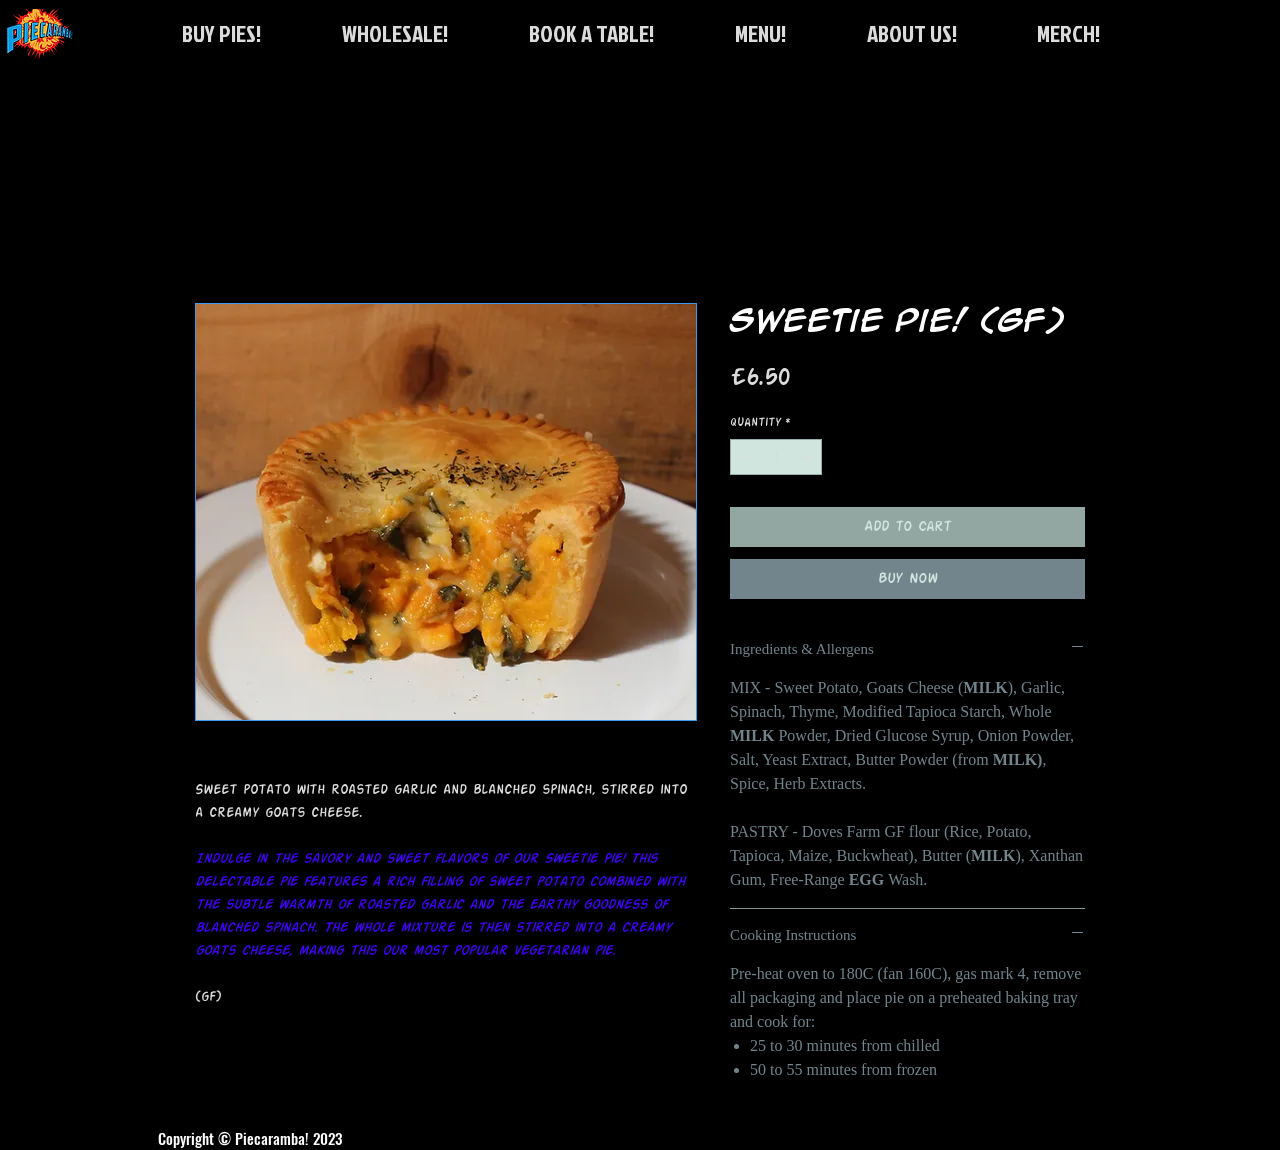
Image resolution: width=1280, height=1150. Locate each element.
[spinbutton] (776, 457)
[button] (591, 33)
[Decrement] (745, 457)
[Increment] (808, 457)
